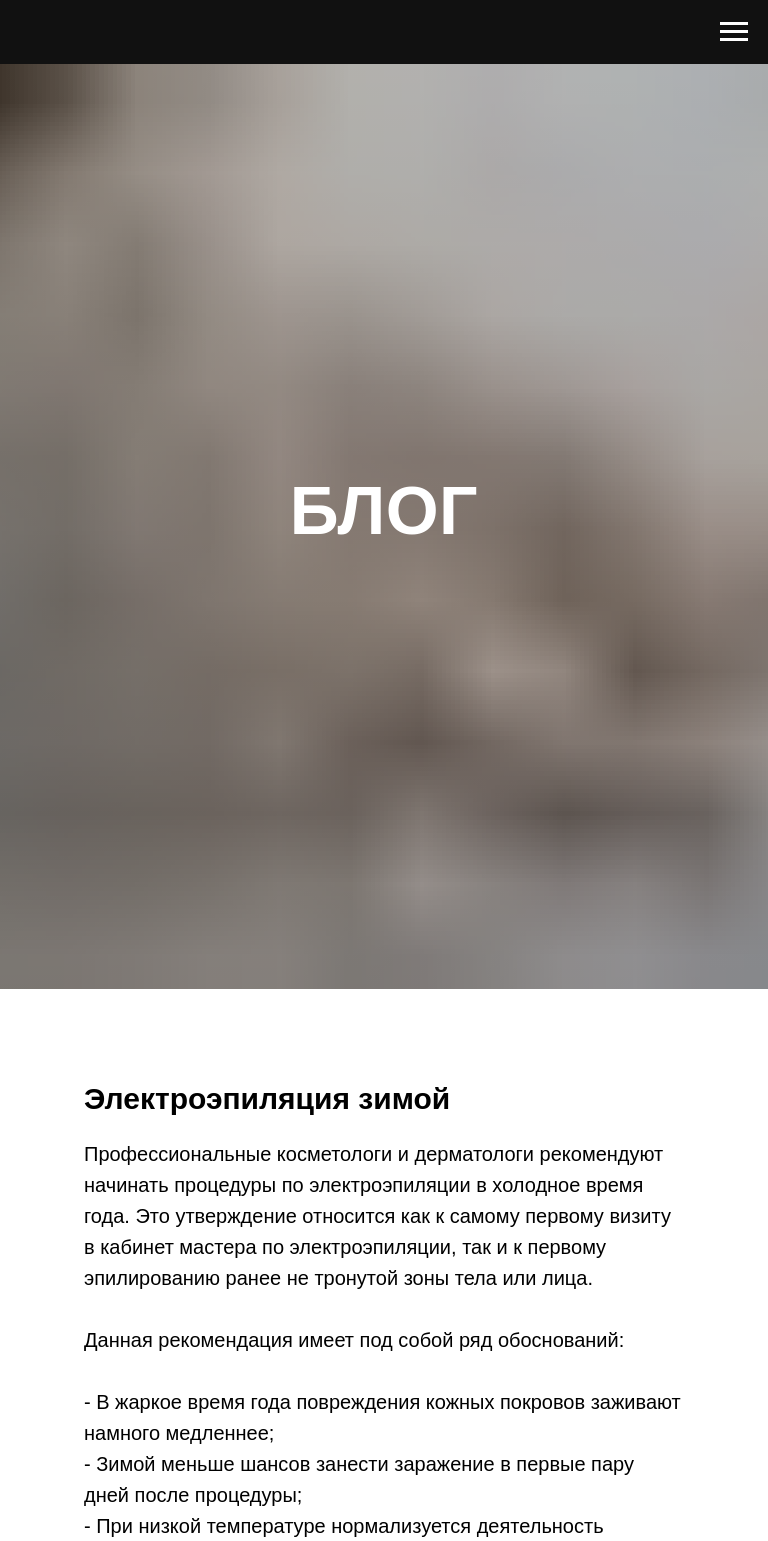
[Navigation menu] (734, 32)
